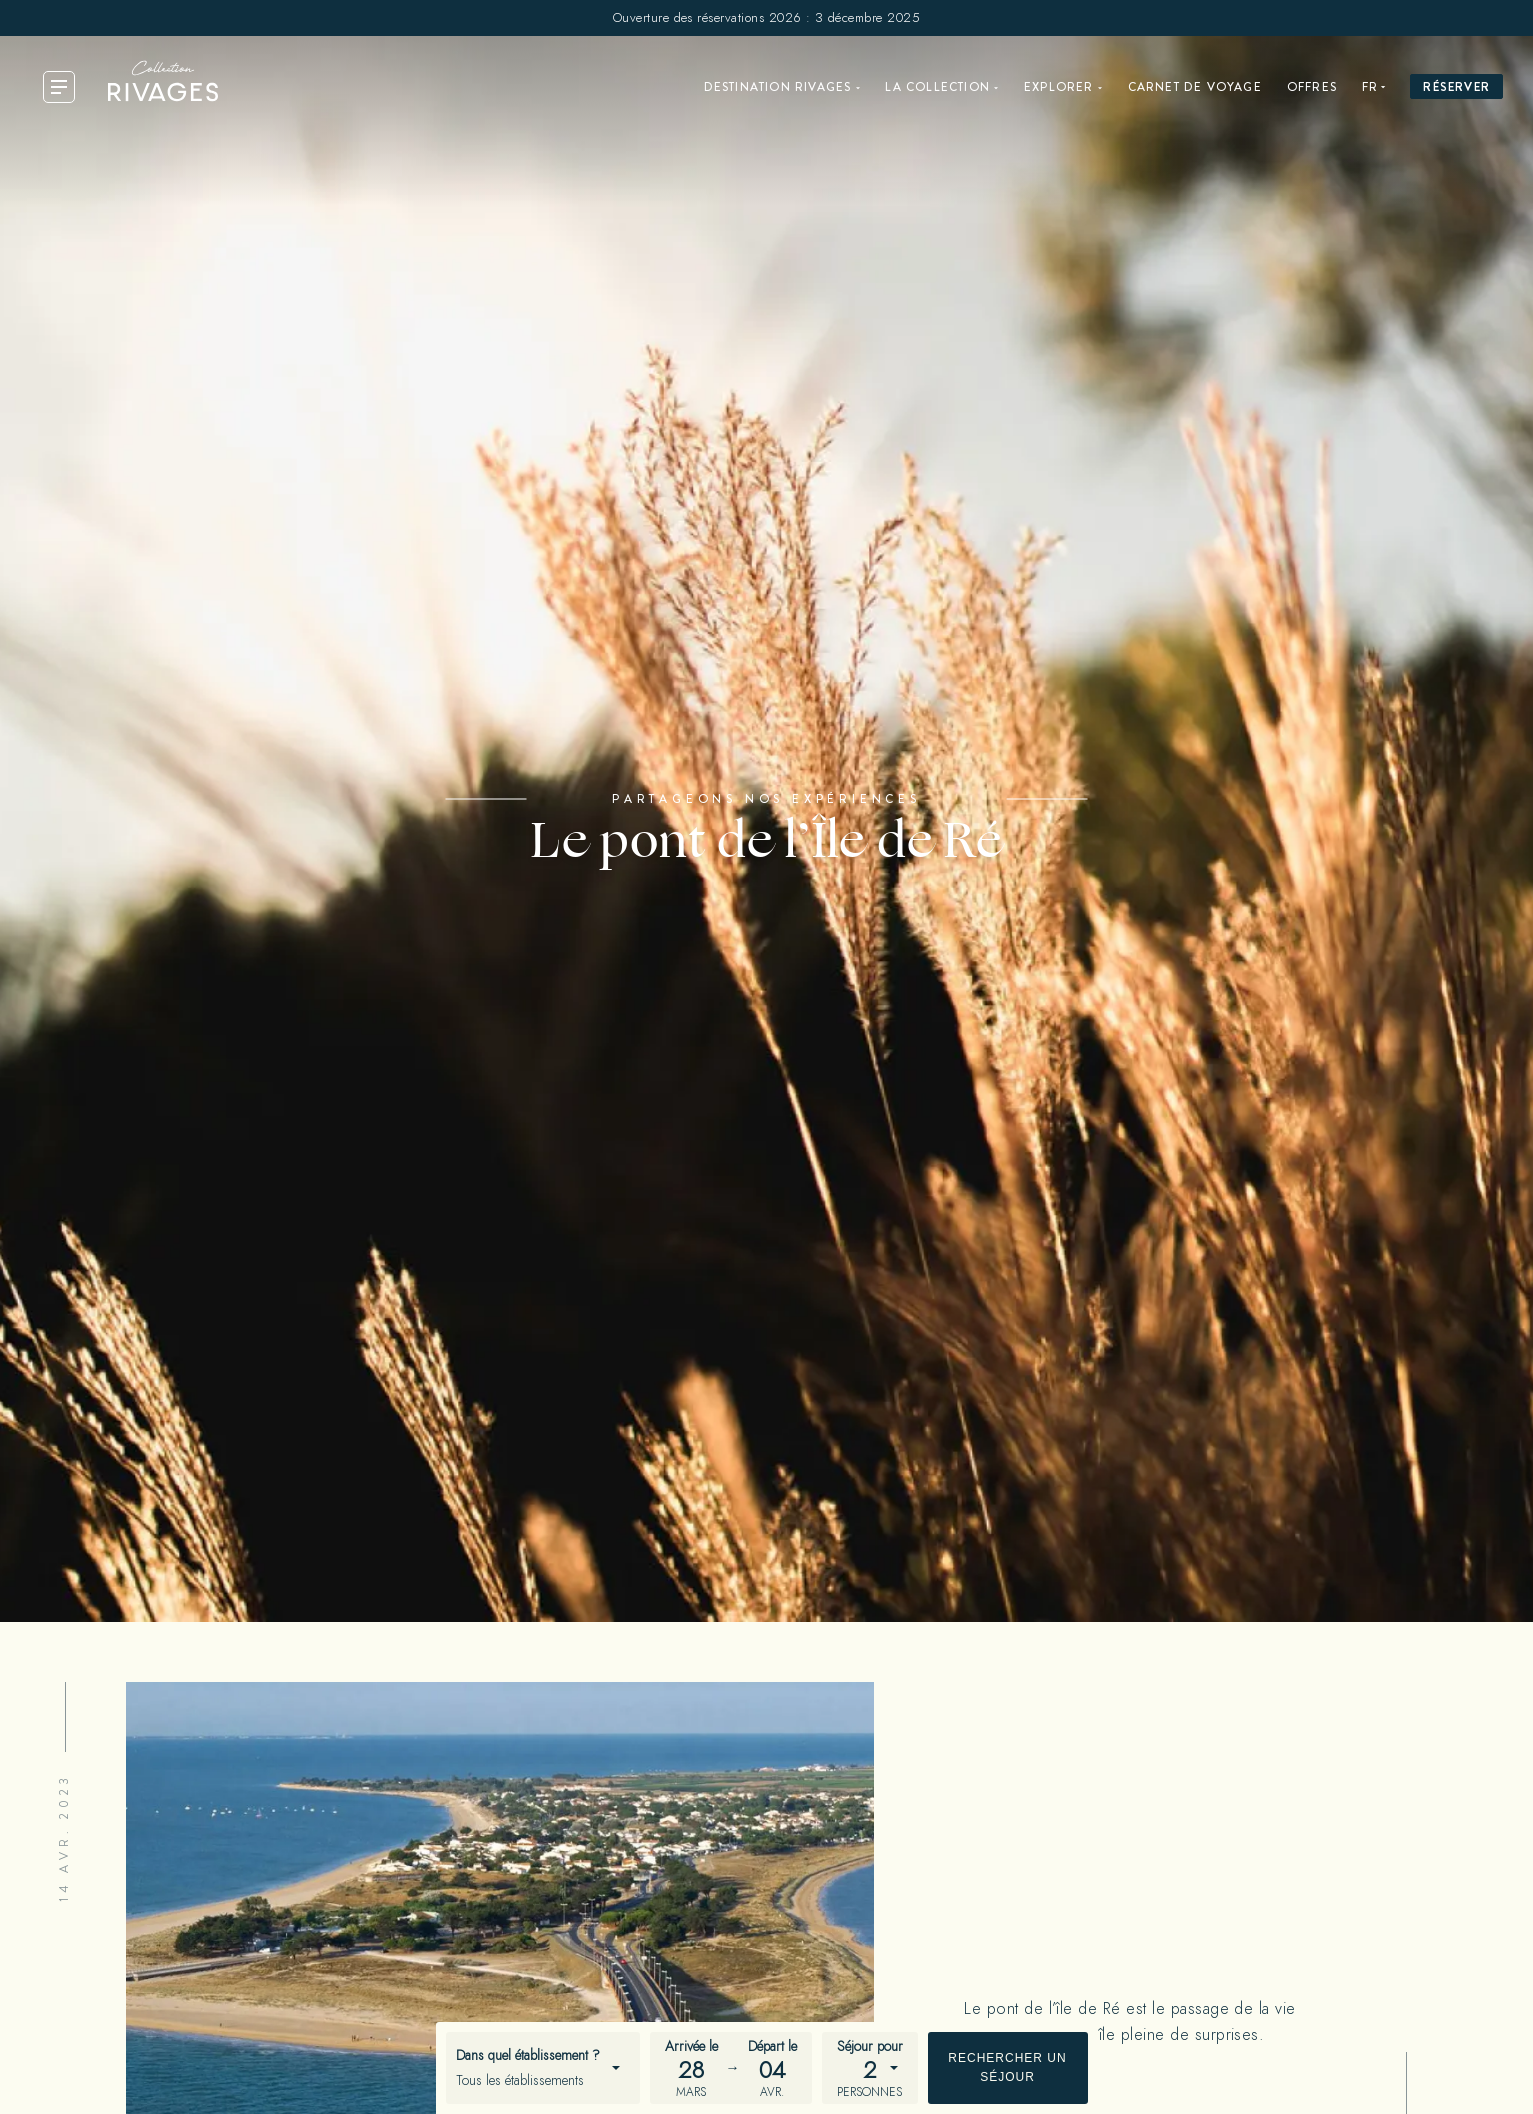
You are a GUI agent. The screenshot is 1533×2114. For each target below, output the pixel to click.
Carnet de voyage (1195, 87)
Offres (1312, 87)
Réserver (1456, 87)
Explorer (1059, 87)
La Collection (937, 87)
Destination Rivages (778, 87)
